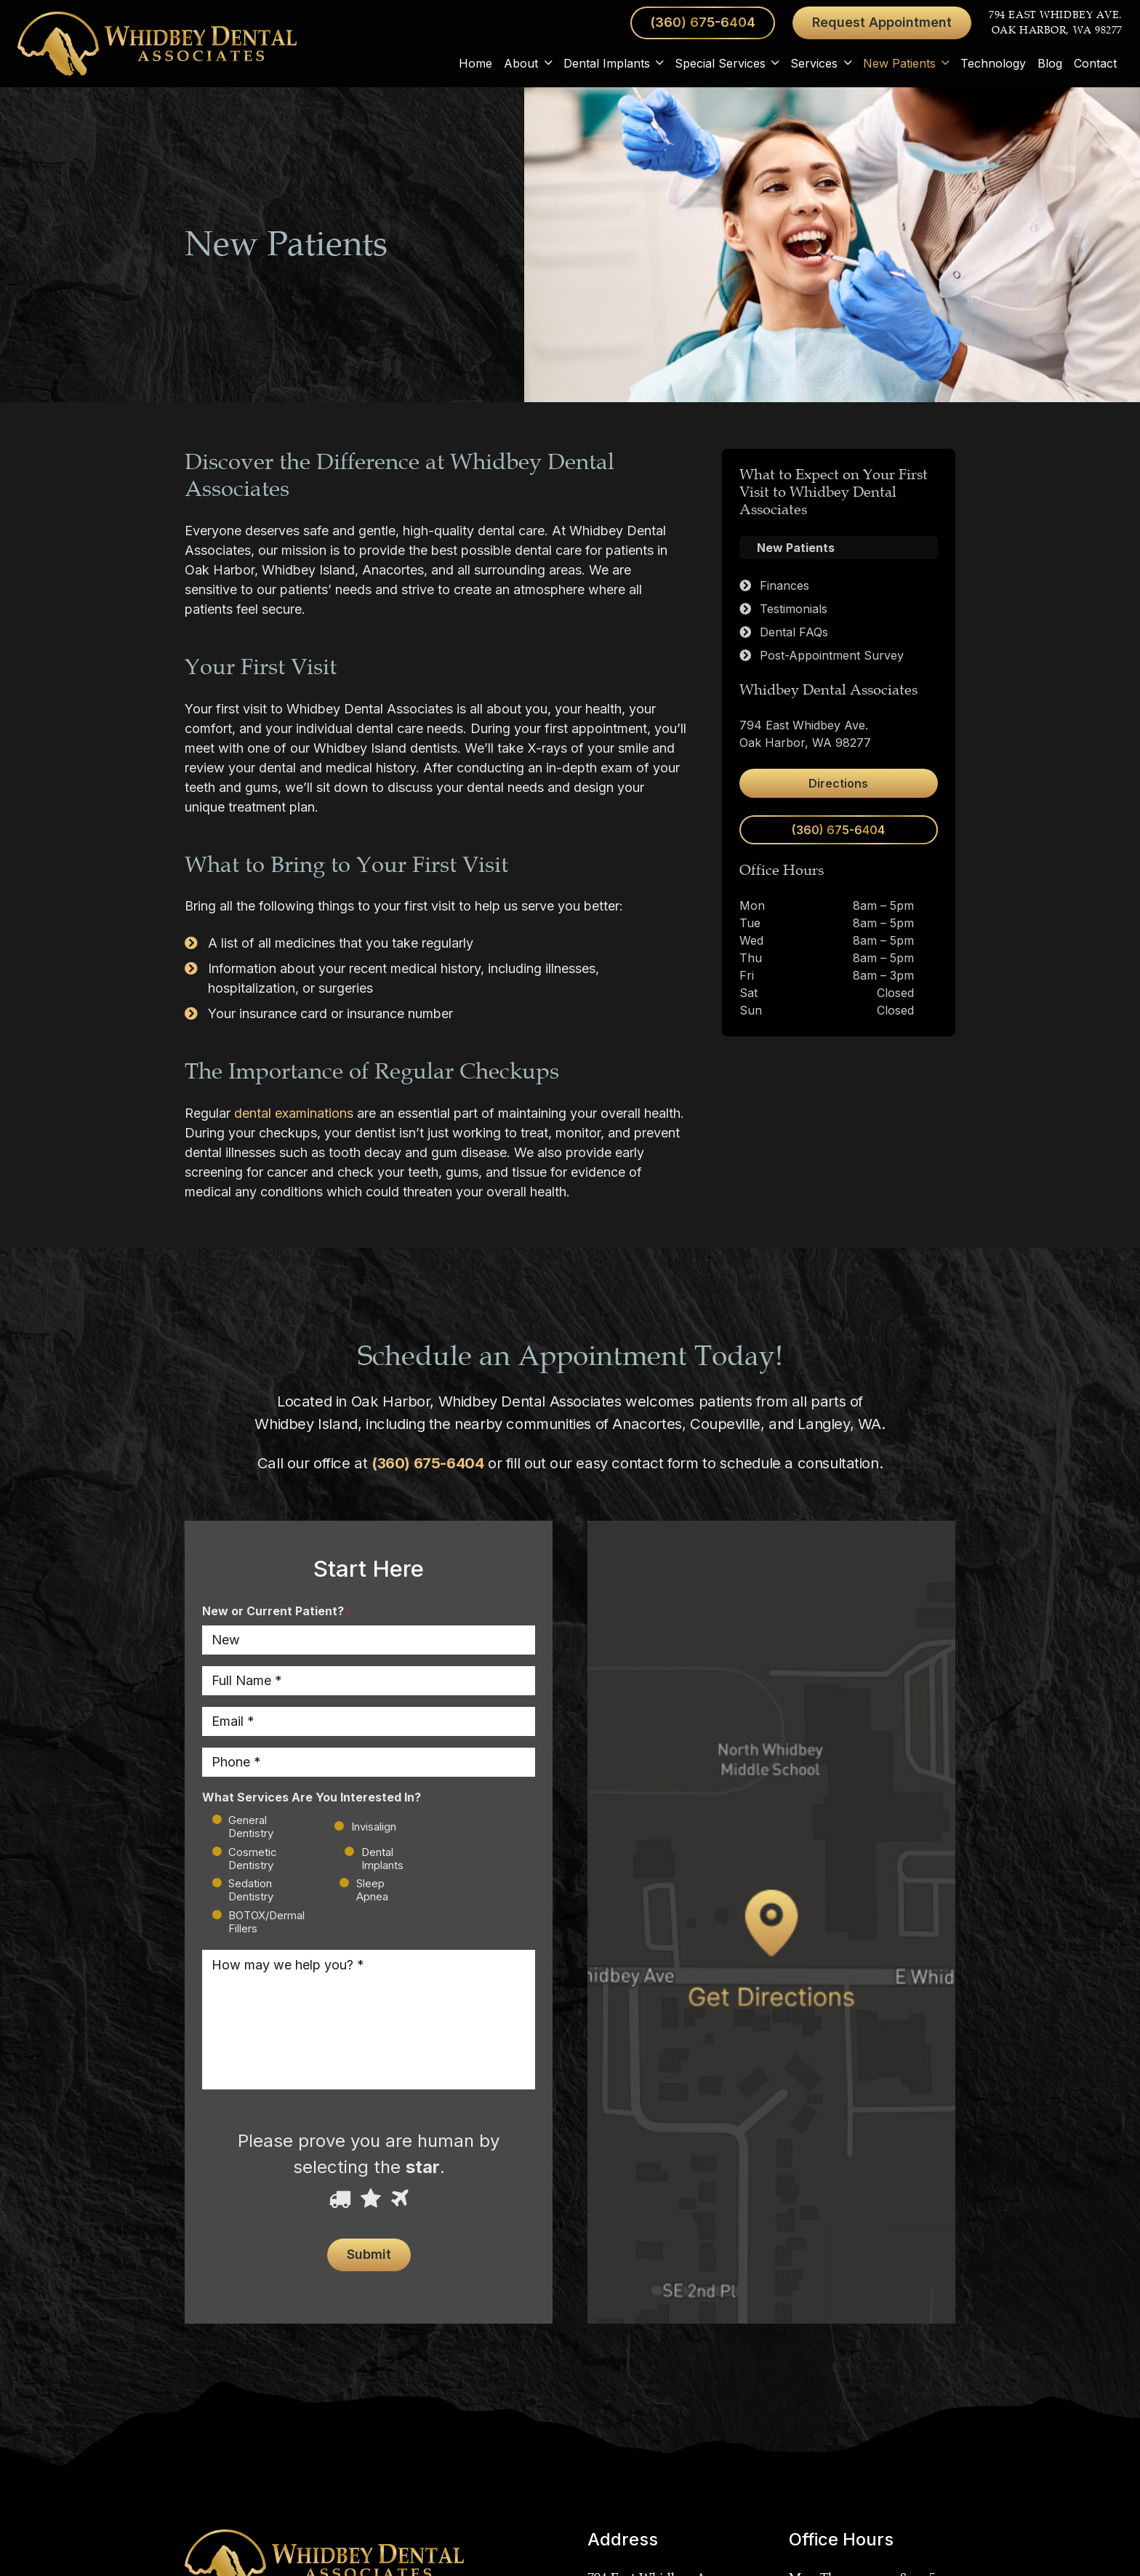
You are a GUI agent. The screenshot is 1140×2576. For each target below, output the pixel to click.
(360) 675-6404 (427, 1463)
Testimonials (793, 608)
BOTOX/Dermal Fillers (266, 1921)
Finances (784, 585)
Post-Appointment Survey (832, 655)
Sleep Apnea (372, 1889)
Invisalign (362, 1826)
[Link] (157, 44)
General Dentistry (250, 1826)
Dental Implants (382, 1858)
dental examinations (293, 1113)
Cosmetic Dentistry (252, 1858)
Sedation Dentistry (250, 1889)
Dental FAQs (794, 632)
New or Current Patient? (276, 1612)
